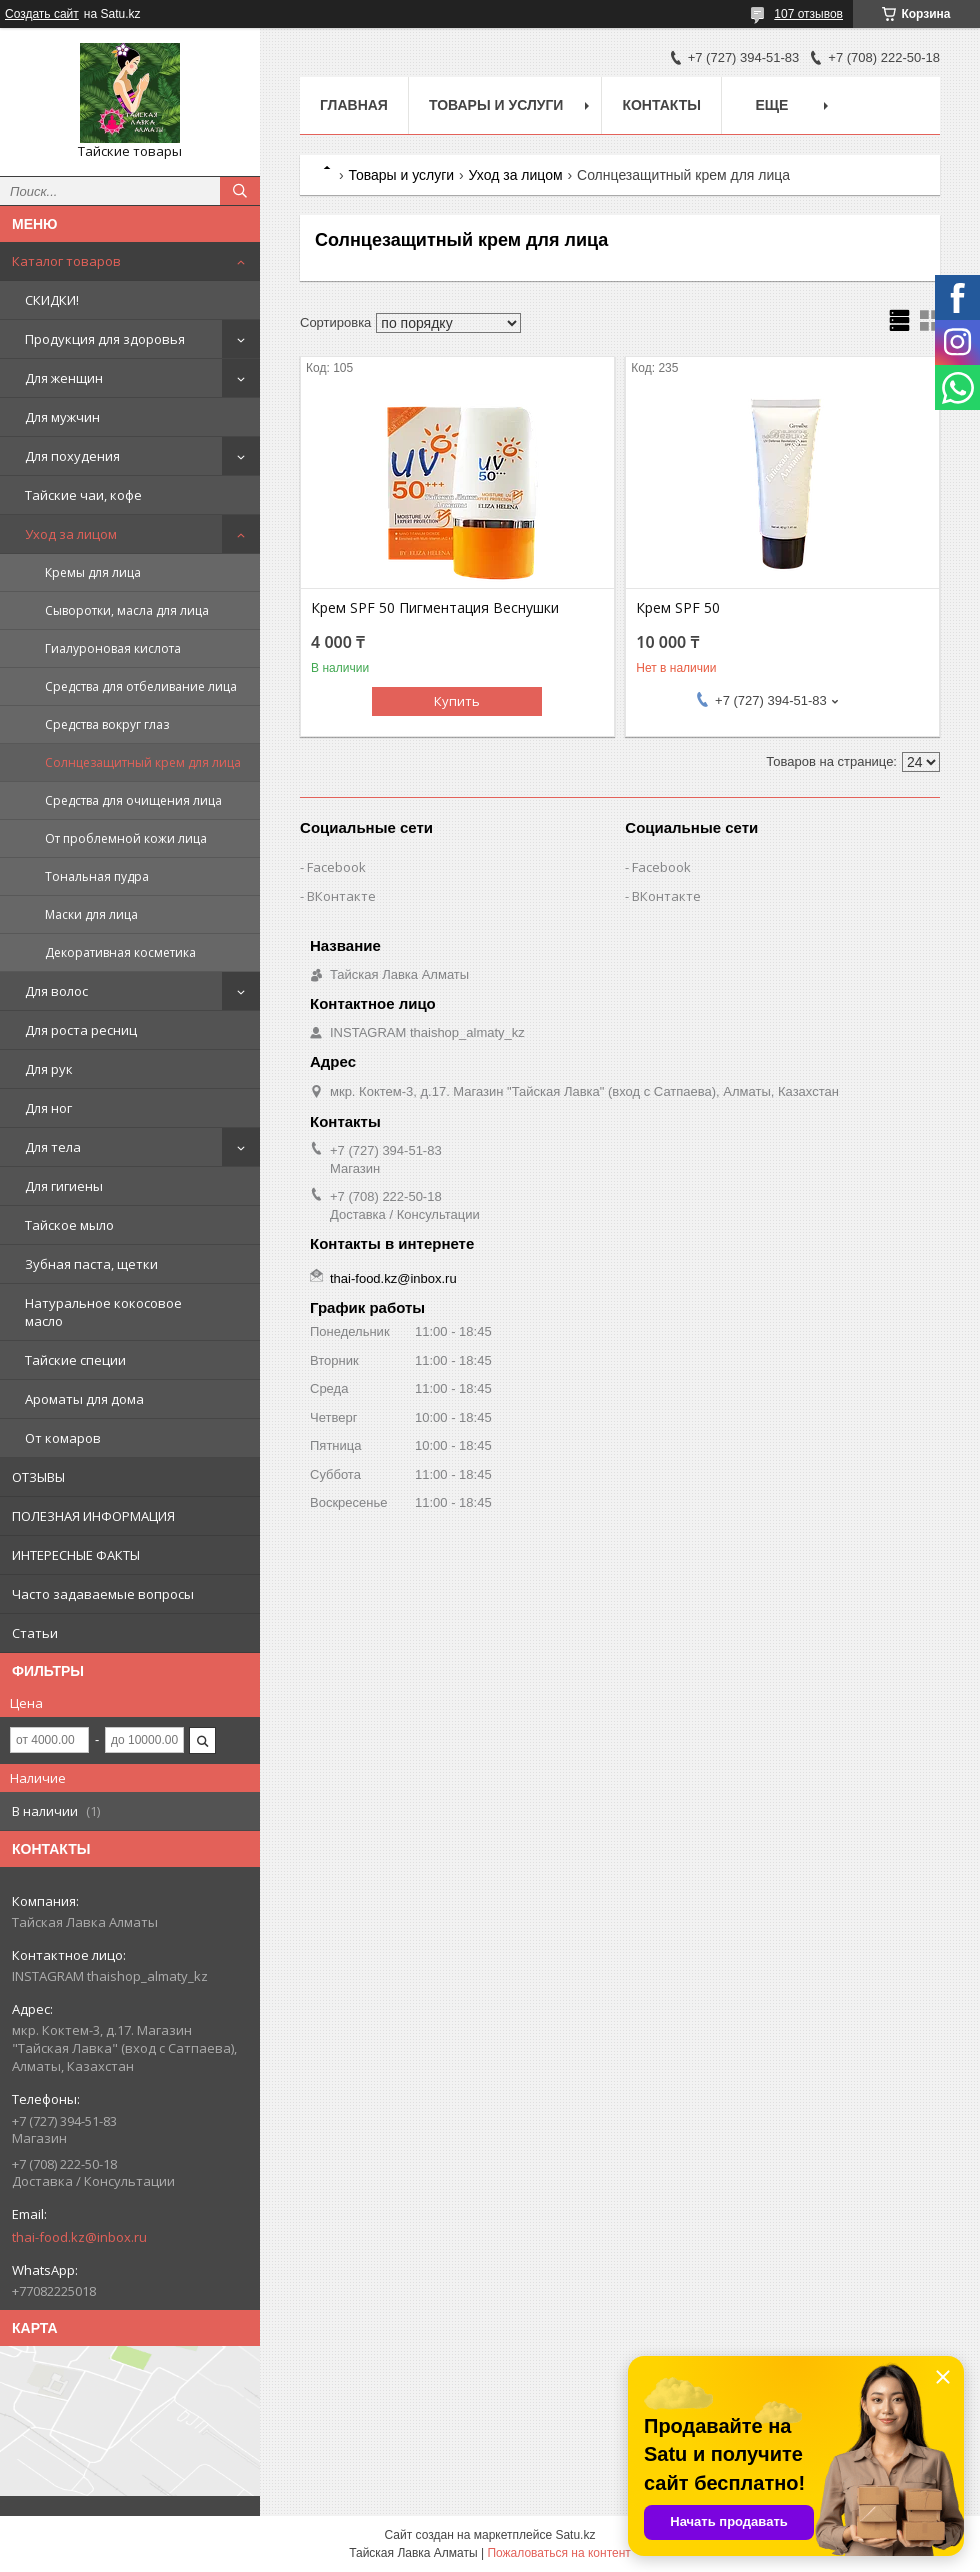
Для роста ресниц (81, 1030)
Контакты (661, 105)
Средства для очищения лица (133, 800)
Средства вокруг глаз (107, 724)
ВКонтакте (341, 896)
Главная (354, 105)
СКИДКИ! (52, 300)
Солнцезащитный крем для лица (143, 762)
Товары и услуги (496, 105)
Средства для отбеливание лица (141, 686)
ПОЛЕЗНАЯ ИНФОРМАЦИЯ (93, 1516)
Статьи (35, 1633)
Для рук (49, 1069)
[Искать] (240, 191)
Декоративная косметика (120, 952)
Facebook (336, 867)
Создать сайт (42, 14)
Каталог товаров (66, 261)
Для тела (53, 1147)
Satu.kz (575, 2535)
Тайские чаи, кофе (83, 495)
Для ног (48, 1108)
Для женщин (64, 378)
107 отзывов (808, 14)
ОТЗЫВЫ (38, 1477)
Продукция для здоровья (105, 339)
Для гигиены (64, 1186)
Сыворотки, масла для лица (127, 610)
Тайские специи (75, 1360)
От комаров (63, 1438)
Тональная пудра (97, 876)
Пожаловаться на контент (558, 2553)
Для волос (56, 991)
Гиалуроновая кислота (113, 648)
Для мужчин (62, 417)
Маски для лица (91, 914)
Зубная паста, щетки (91, 1264)
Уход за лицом (71, 534)
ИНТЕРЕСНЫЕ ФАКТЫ (76, 1555)
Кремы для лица (93, 572)
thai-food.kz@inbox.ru (79, 2237)
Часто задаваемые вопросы (103, 1594)
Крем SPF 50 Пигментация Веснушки (435, 608)
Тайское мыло (69, 1225)
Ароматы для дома (84, 1399)
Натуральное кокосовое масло (103, 1312)
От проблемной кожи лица (126, 838)
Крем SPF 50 (678, 608)
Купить (457, 701)
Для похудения (72, 456)
